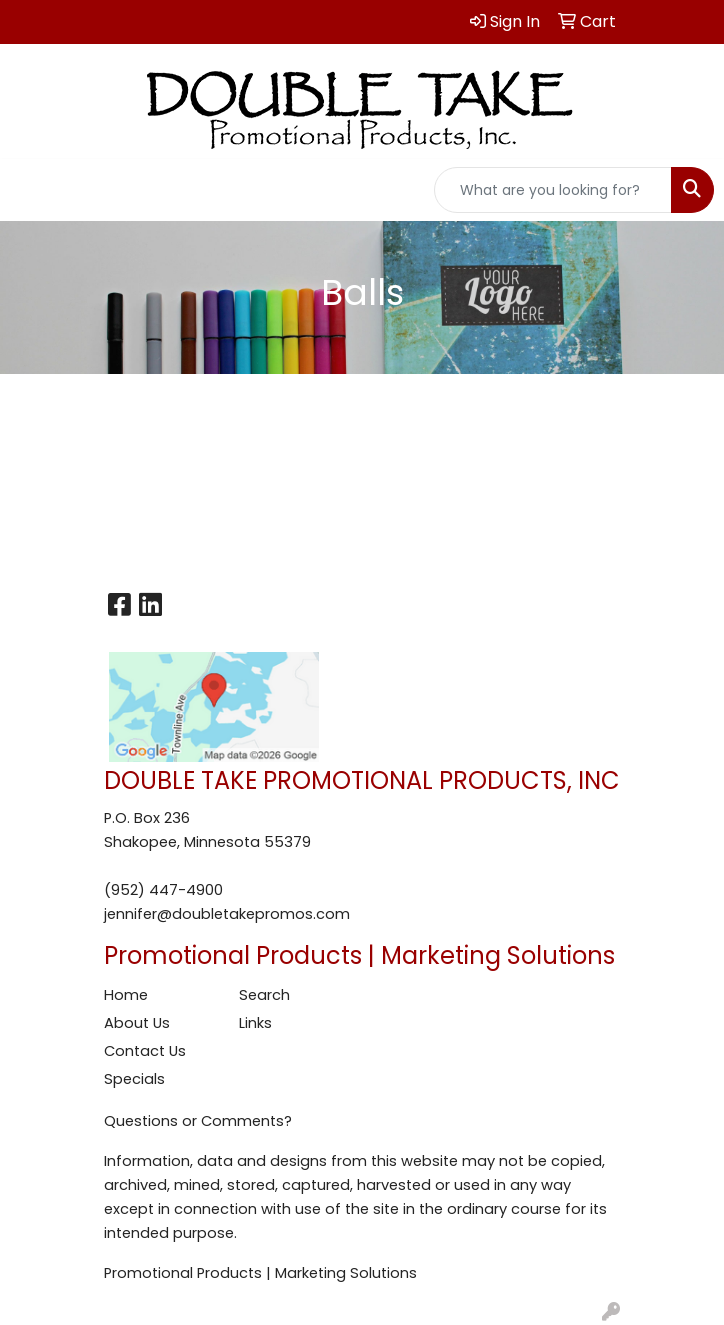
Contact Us (145, 1051)
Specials (134, 1079)
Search (264, 995)
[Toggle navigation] (31, 190)
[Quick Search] (553, 190)
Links (255, 1023)
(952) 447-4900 (163, 890)
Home (126, 995)
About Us (137, 1023)
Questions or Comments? (198, 1121)
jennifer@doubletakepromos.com (227, 914)
